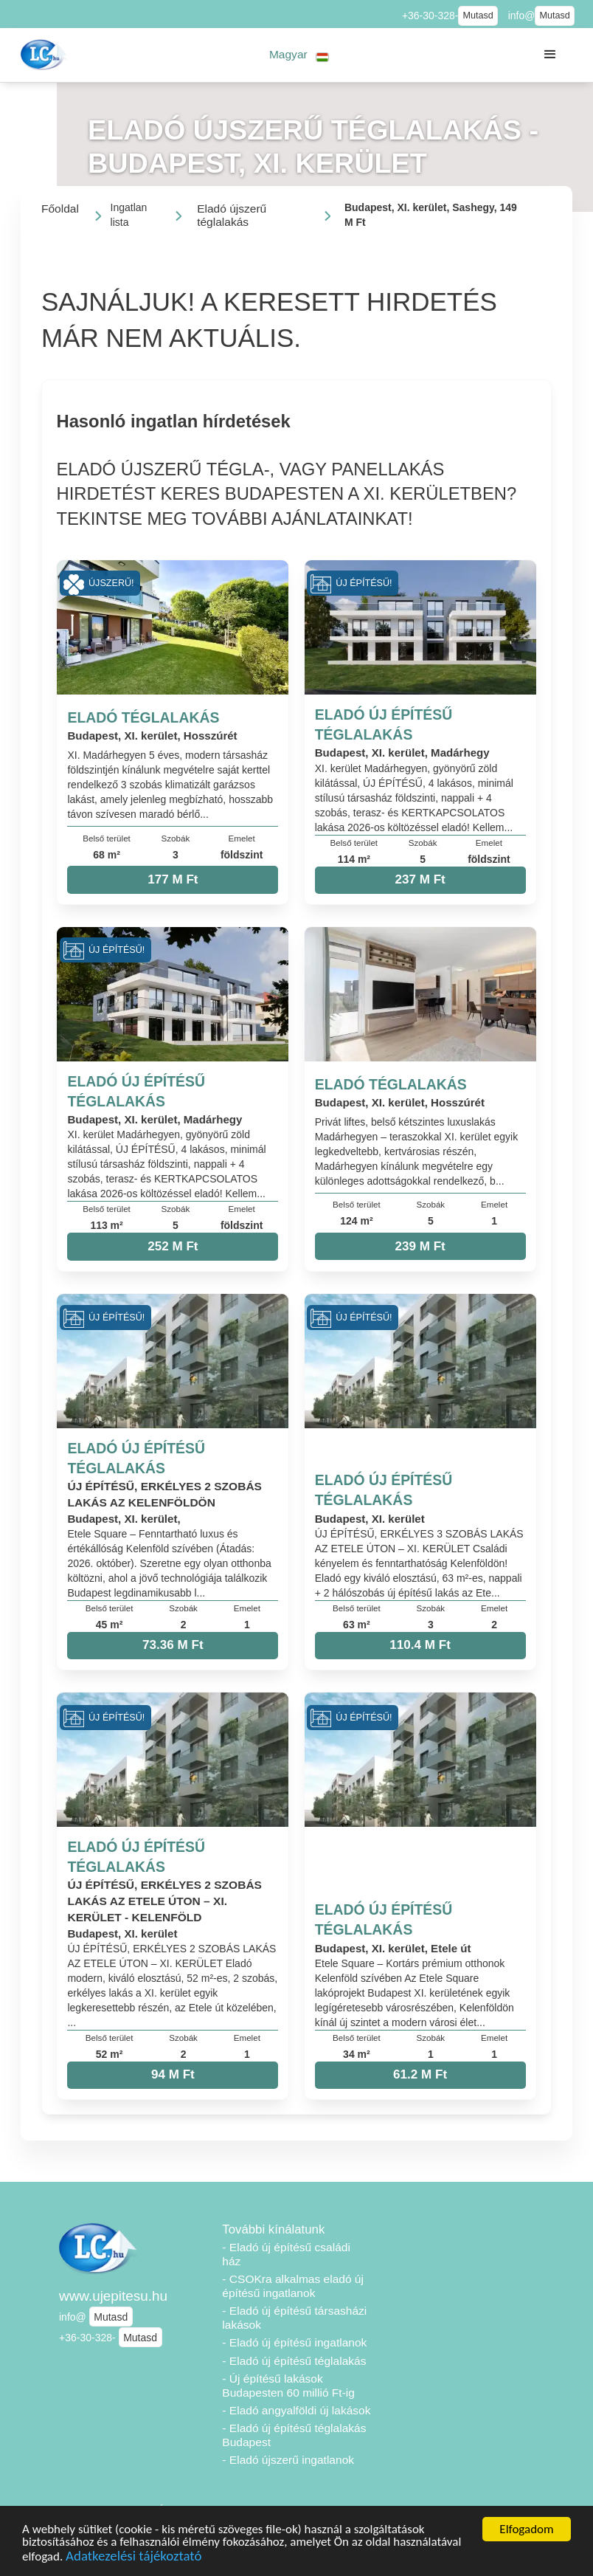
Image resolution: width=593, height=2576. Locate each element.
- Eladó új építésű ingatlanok (294, 2342)
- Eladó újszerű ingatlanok (288, 2459)
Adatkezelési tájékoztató (133, 2557)
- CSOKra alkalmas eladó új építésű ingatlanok (293, 2286)
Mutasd (477, 15)
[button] (299, 55)
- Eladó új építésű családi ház (286, 2254)
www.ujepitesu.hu (113, 2296)
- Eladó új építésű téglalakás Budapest (294, 2435)
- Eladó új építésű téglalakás (294, 2361)
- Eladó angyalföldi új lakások (296, 2410)
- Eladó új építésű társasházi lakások (294, 2317)
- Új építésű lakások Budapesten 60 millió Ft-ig (288, 2385)
